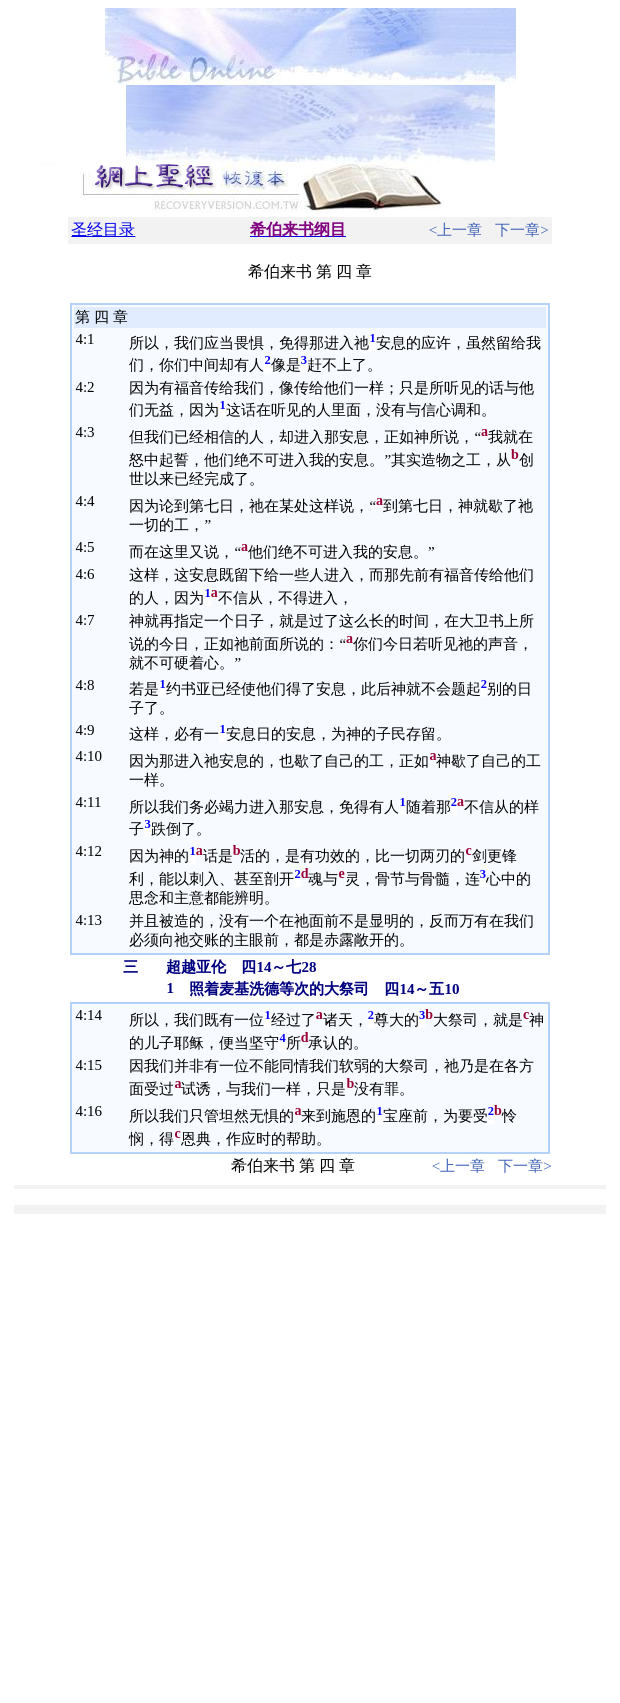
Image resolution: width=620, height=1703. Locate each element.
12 (94, 851)
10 (94, 756)
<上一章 (455, 230)
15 (94, 1065)
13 (94, 920)
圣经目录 (103, 229)
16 (94, 1111)
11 (94, 802)
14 (94, 1015)
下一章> (521, 230)
